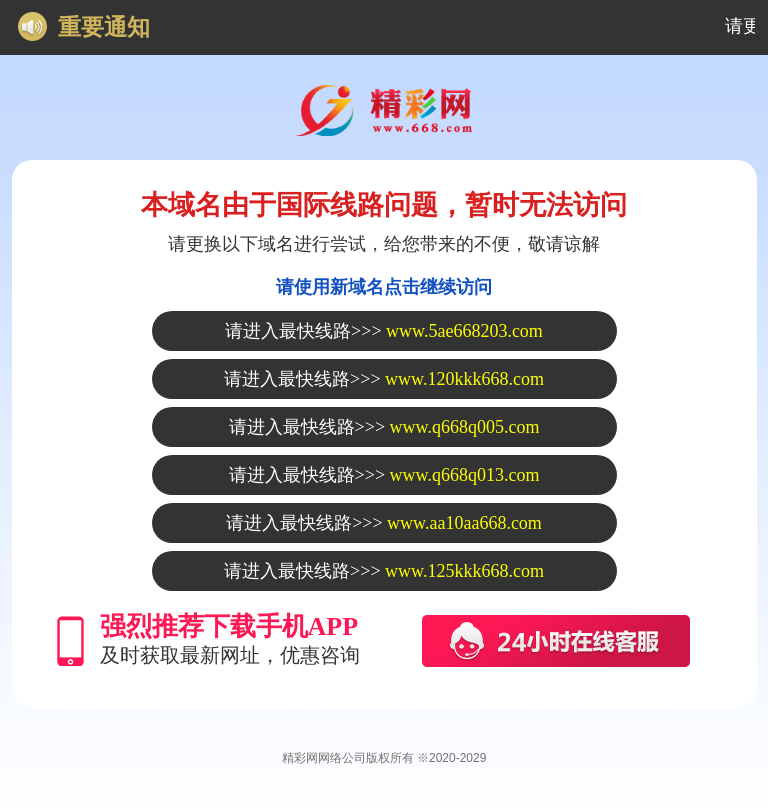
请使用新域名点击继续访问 (384, 287)
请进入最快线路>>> (384, 331)
